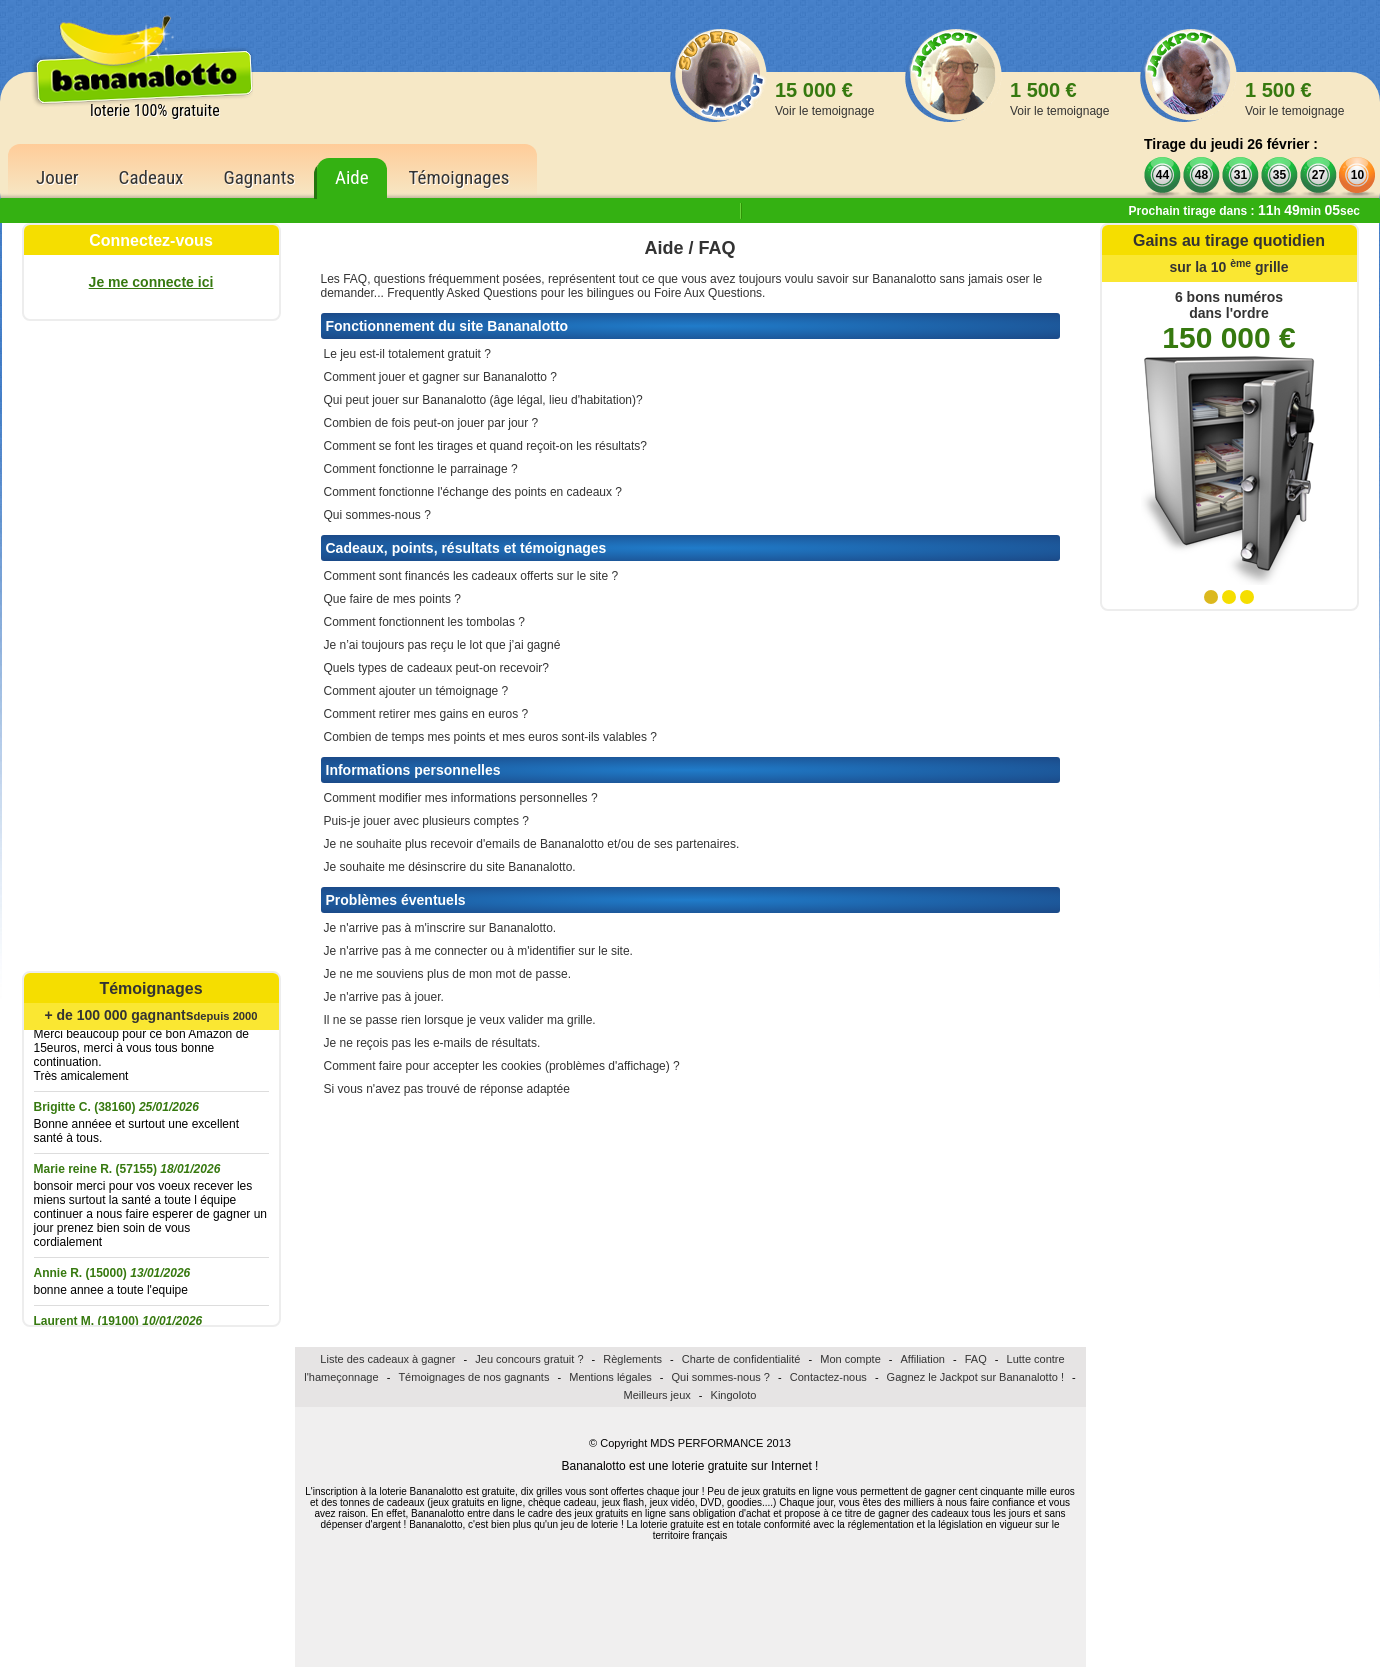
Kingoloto (734, 1395)
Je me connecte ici (151, 282)
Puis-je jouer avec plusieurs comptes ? (426, 821)
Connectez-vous (151, 240)
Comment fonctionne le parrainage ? (421, 469)
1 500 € (1059, 98)
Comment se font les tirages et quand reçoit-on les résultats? (486, 446)
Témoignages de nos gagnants (473, 1377)
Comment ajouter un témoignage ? (416, 691)
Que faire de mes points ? (392, 599)
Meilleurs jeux (657, 1395)
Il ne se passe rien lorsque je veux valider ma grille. (460, 1020)
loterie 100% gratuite (155, 110)
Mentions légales (610, 1377)
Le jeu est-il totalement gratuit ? (407, 354)
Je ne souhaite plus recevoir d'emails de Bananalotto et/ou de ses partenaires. (532, 844)
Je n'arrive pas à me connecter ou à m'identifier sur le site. (478, 951)
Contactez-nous (828, 1377)
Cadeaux (151, 177)
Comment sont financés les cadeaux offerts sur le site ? (471, 576)
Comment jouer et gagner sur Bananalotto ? (440, 377)
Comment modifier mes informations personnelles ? (461, 798)
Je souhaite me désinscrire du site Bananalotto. (450, 867)
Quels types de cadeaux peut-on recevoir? (436, 668)
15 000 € (824, 98)
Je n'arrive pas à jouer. (384, 997)
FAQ (976, 1359)
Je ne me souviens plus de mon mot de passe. (447, 974)
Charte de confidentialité (741, 1359)
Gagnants (259, 177)
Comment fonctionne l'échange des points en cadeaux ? (473, 492)
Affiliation (923, 1359)
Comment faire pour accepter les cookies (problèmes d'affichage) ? (502, 1066)
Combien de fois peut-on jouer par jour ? (431, 423)
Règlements (632, 1359)
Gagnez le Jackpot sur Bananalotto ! (975, 1377)
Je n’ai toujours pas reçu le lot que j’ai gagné (442, 645)
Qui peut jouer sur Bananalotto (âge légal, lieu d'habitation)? (483, 400)
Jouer (57, 177)
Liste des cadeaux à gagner (387, 1359)
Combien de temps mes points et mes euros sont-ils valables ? (491, 737)
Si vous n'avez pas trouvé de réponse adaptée (447, 1089)
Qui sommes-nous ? (377, 515)
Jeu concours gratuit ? (529, 1359)
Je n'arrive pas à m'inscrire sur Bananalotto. (440, 928)
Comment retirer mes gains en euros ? (426, 714)
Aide (352, 177)
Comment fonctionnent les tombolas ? (424, 622)
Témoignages (459, 177)
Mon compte (850, 1359)
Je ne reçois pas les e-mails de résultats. (432, 1043)
